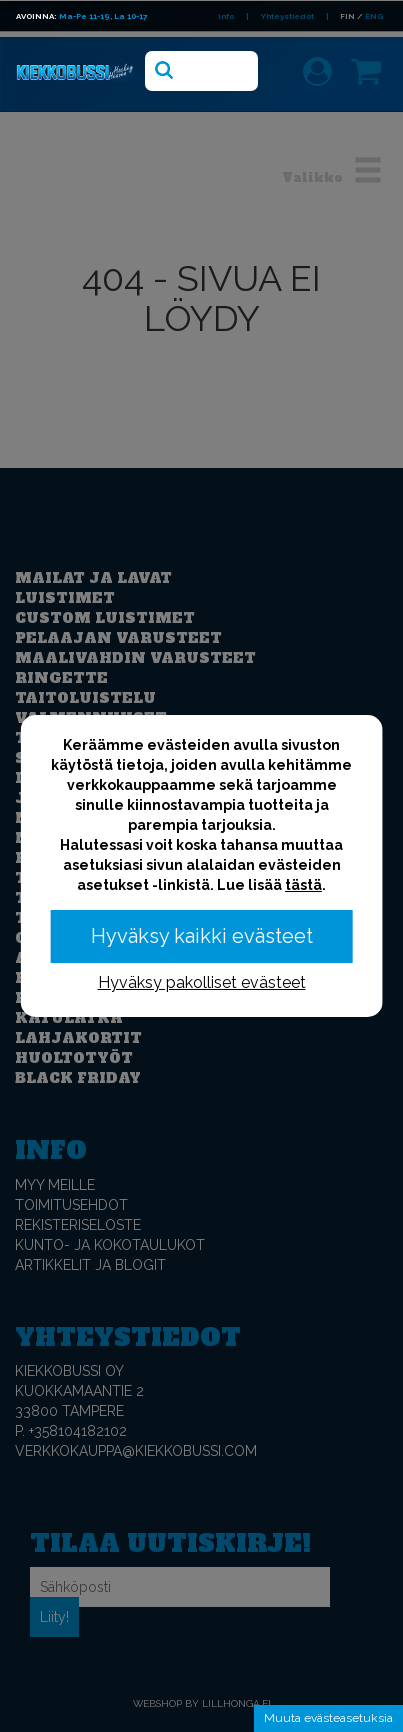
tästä (303, 885)
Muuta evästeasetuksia (328, 1718)
